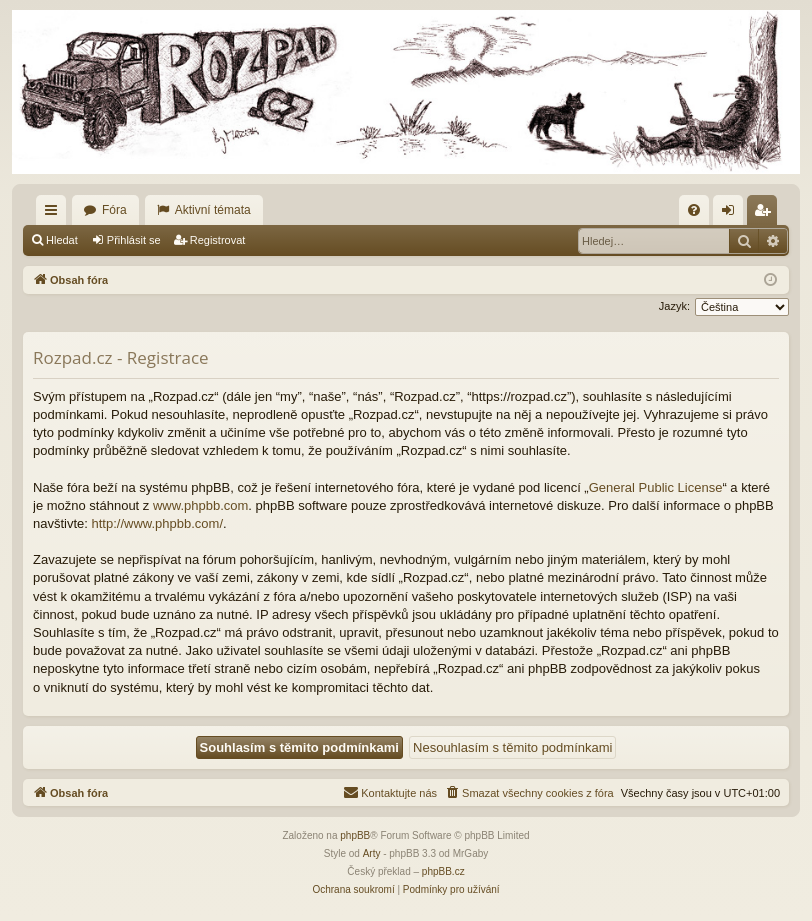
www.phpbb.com (200, 505)
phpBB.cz (443, 871)
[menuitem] (694, 210)
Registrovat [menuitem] (766, 214)
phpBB (355, 835)
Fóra (114, 210)
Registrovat (218, 240)
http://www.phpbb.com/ (158, 523)
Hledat (62, 240)
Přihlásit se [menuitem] (732, 214)
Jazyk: (674, 306)
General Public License (656, 487)
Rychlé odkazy (55, 214)
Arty (372, 853)
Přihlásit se (134, 240)
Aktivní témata (213, 210)
